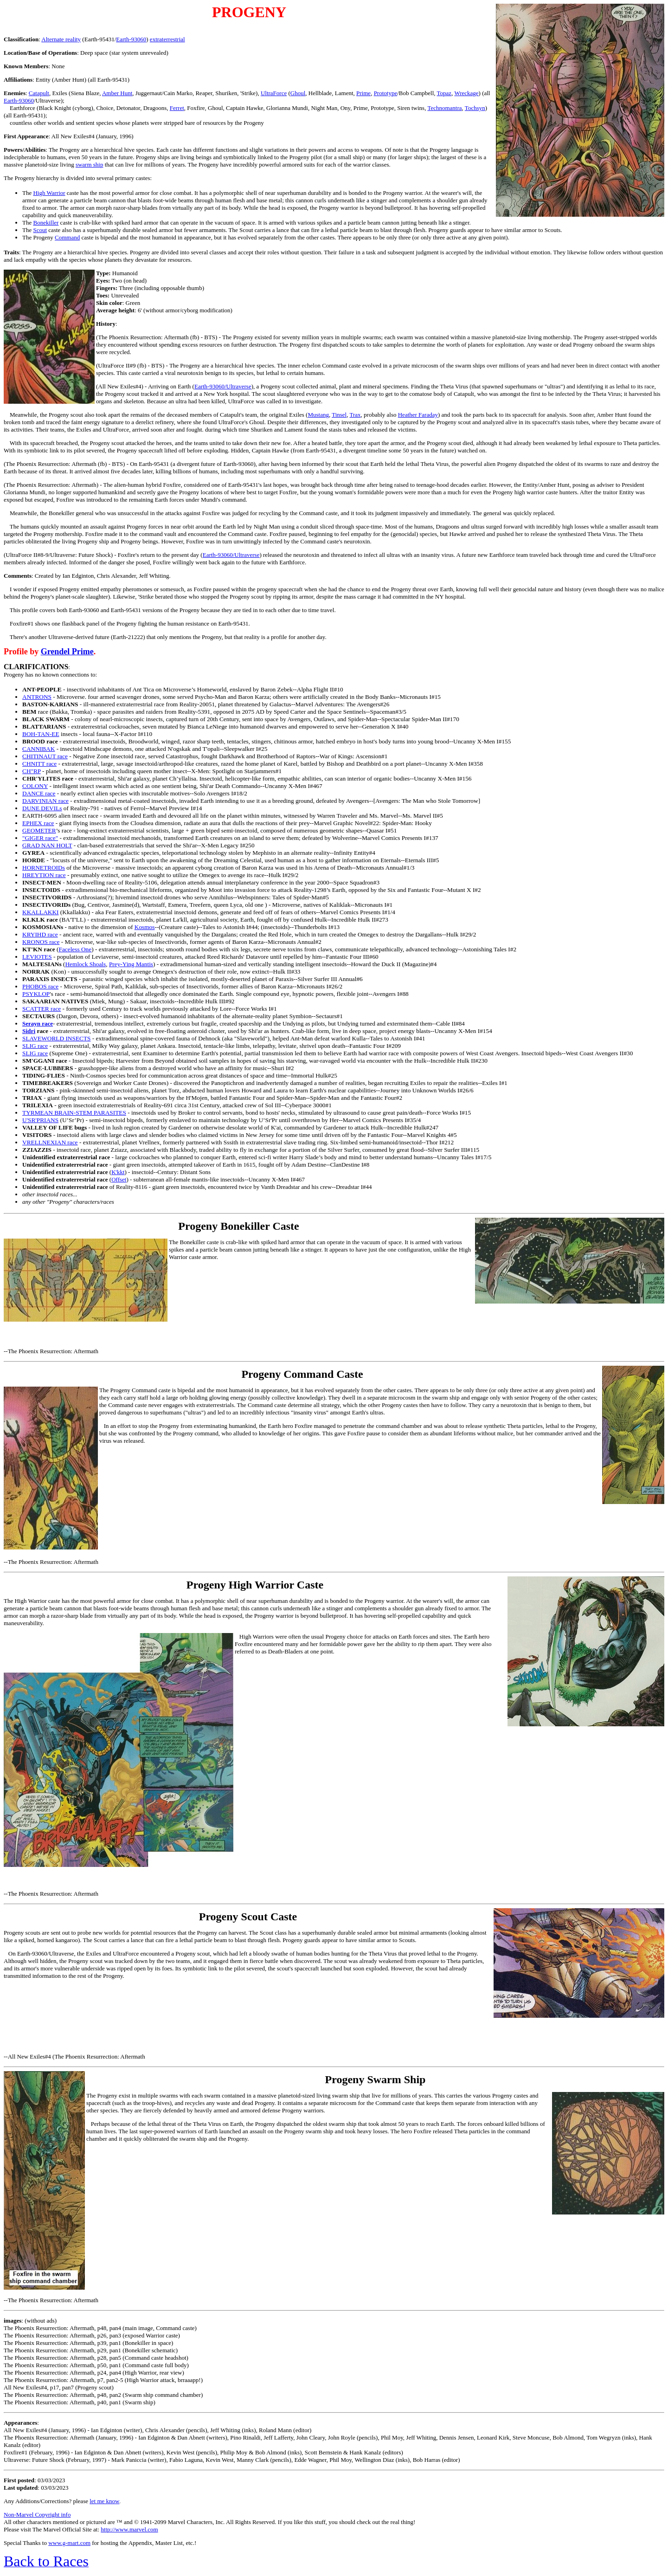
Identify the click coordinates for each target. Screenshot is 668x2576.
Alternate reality (61, 39)
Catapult (39, 93)
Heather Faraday (418, 414)
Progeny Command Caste (302, 1374)
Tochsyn (475, 107)
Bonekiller (45, 222)
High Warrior (49, 192)
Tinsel (339, 414)
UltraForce (274, 93)
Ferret (177, 107)
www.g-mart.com (69, 2542)
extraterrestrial (167, 39)
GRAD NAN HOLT (47, 845)
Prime (363, 93)
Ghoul (298, 93)
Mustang (318, 414)
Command (67, 237)
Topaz (444, 93)
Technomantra (444, 107)
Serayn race (37, 1023)
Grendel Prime (67, 651)
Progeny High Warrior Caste (254, 1585)
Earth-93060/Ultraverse (222, 386)
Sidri (28, 1030)
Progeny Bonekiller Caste (238, 1226)
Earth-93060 (131, 39)
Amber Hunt (117, 93)
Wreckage (466, 93)
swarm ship (89, 164)
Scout (40, 229)
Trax (354, 414)
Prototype (386, 93)
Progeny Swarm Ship (375, 2079)
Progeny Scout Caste (248, 1917)
